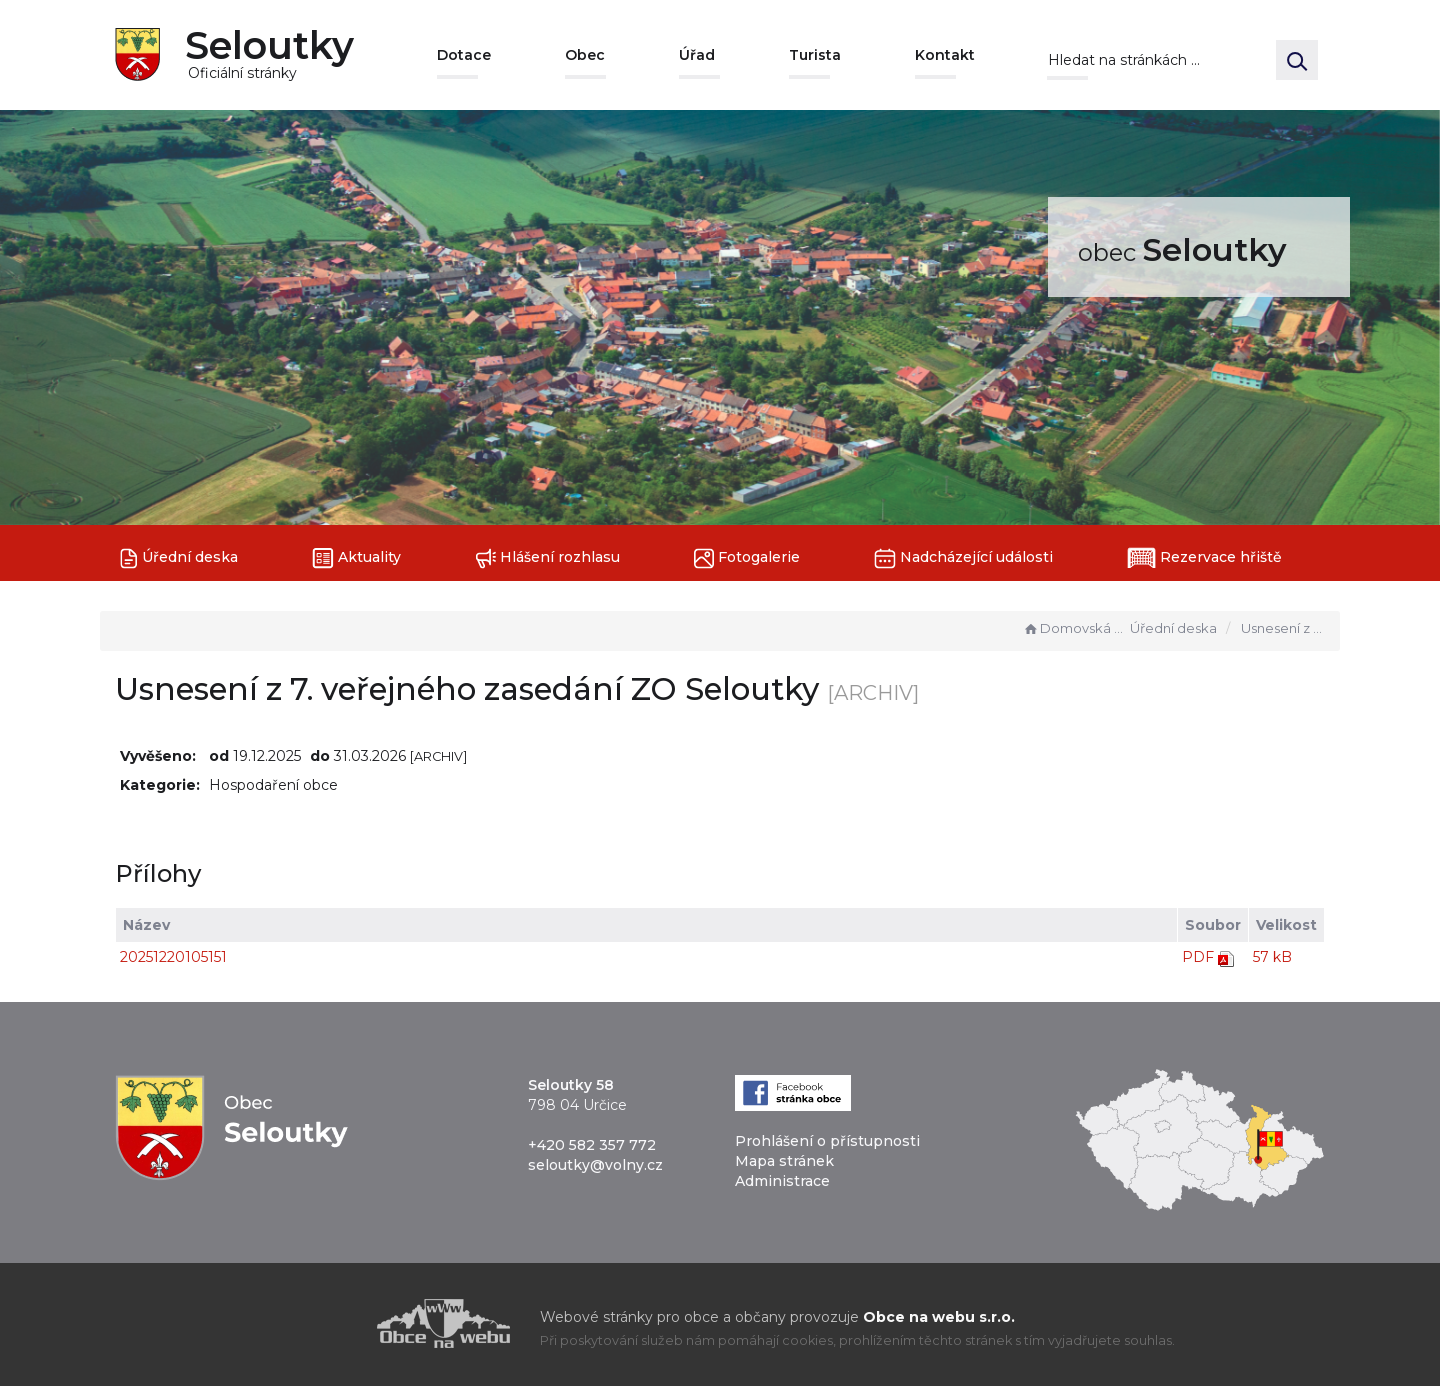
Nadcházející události (963, 558)
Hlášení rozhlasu (547, 558)
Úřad (697, 55)
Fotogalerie (747, 558)
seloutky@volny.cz (595, 1165)
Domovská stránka (1074, 628)
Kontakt (945, 55)
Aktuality (356, 558)
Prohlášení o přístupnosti (827, 1141)
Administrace (782, 1181)
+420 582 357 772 (592, 1145)
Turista (815, 55)
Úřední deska (179, 558)
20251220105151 (173, 957)
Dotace (464, 55)
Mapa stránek (784, 1161)
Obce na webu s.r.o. (939, 1317)
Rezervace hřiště (1204, 558)
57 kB (1272, 957)
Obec (585, 55)
